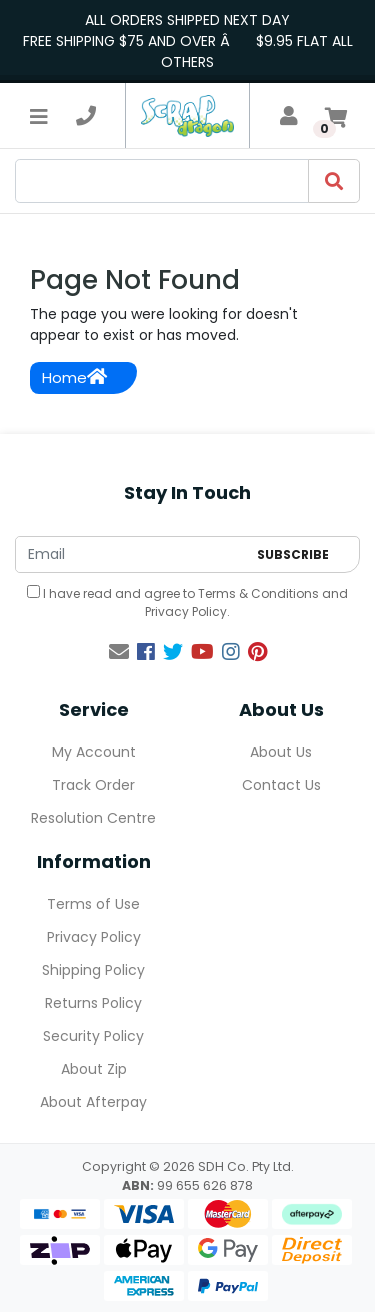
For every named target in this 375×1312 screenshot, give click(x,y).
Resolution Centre (93, 818)
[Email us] (119, 652)
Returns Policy (93, 1003)
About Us (281, 752)
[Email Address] (131, 554)
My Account (94, 752)
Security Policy (93, 1036)
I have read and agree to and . (187, 602)
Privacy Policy (186, 611)
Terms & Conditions (258, 593)
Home (74, 377)
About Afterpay (93, 1102)
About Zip (94, 1069)
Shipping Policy (93, 970)
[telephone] (86, 116)
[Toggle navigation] (39, 116)
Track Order (93, 785)
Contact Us (281, 785)
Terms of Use (93, 904)
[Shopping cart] (336, 116)
